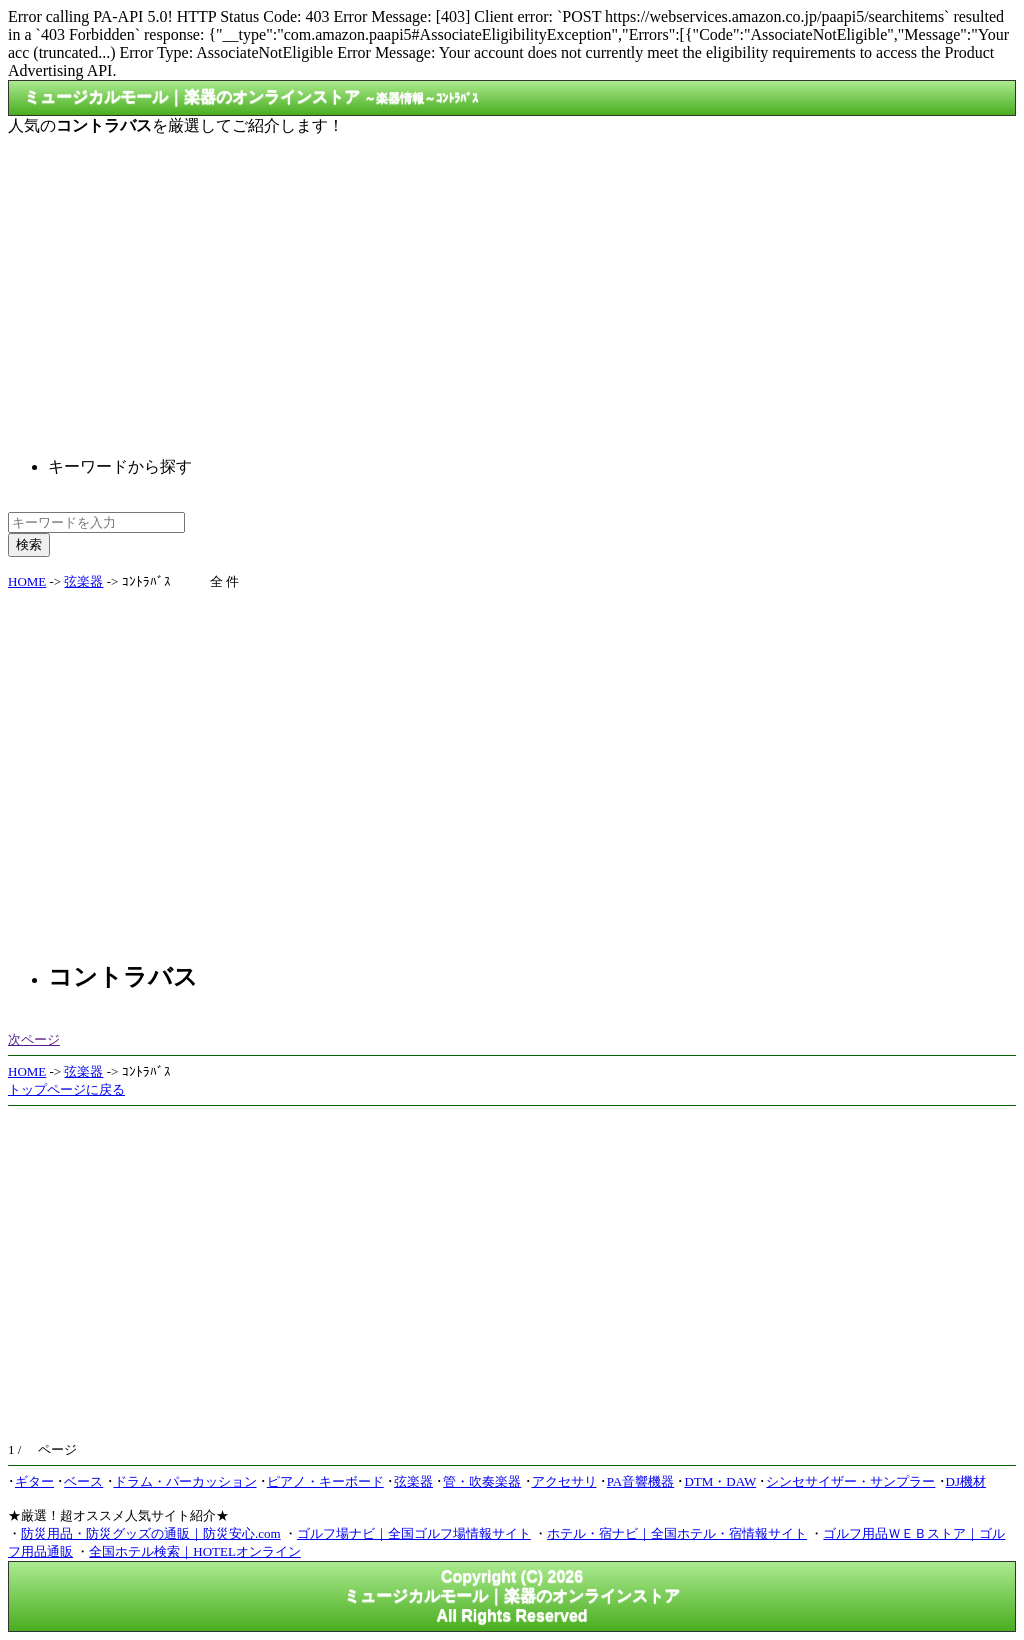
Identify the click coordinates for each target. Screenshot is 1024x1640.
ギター (34, 1481)
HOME (27, 581)
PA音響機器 (640, 1481)
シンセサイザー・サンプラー (850, 1481)
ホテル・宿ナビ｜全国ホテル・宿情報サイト (677, 1533)
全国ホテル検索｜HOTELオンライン (195, 1551)
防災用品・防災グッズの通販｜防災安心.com (151, 1533)
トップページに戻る (66, 1089)
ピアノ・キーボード (325, 1481)
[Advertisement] (512, 280)
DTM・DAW (720, 1481)
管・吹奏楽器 (482, 1481)
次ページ (34, 1039)
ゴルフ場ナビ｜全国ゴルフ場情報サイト (414, 1533)
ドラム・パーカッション (185, 1481)
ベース (83, 1481)
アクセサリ (564, 1481)
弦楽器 (83, 581)
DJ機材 (966, 1481)
